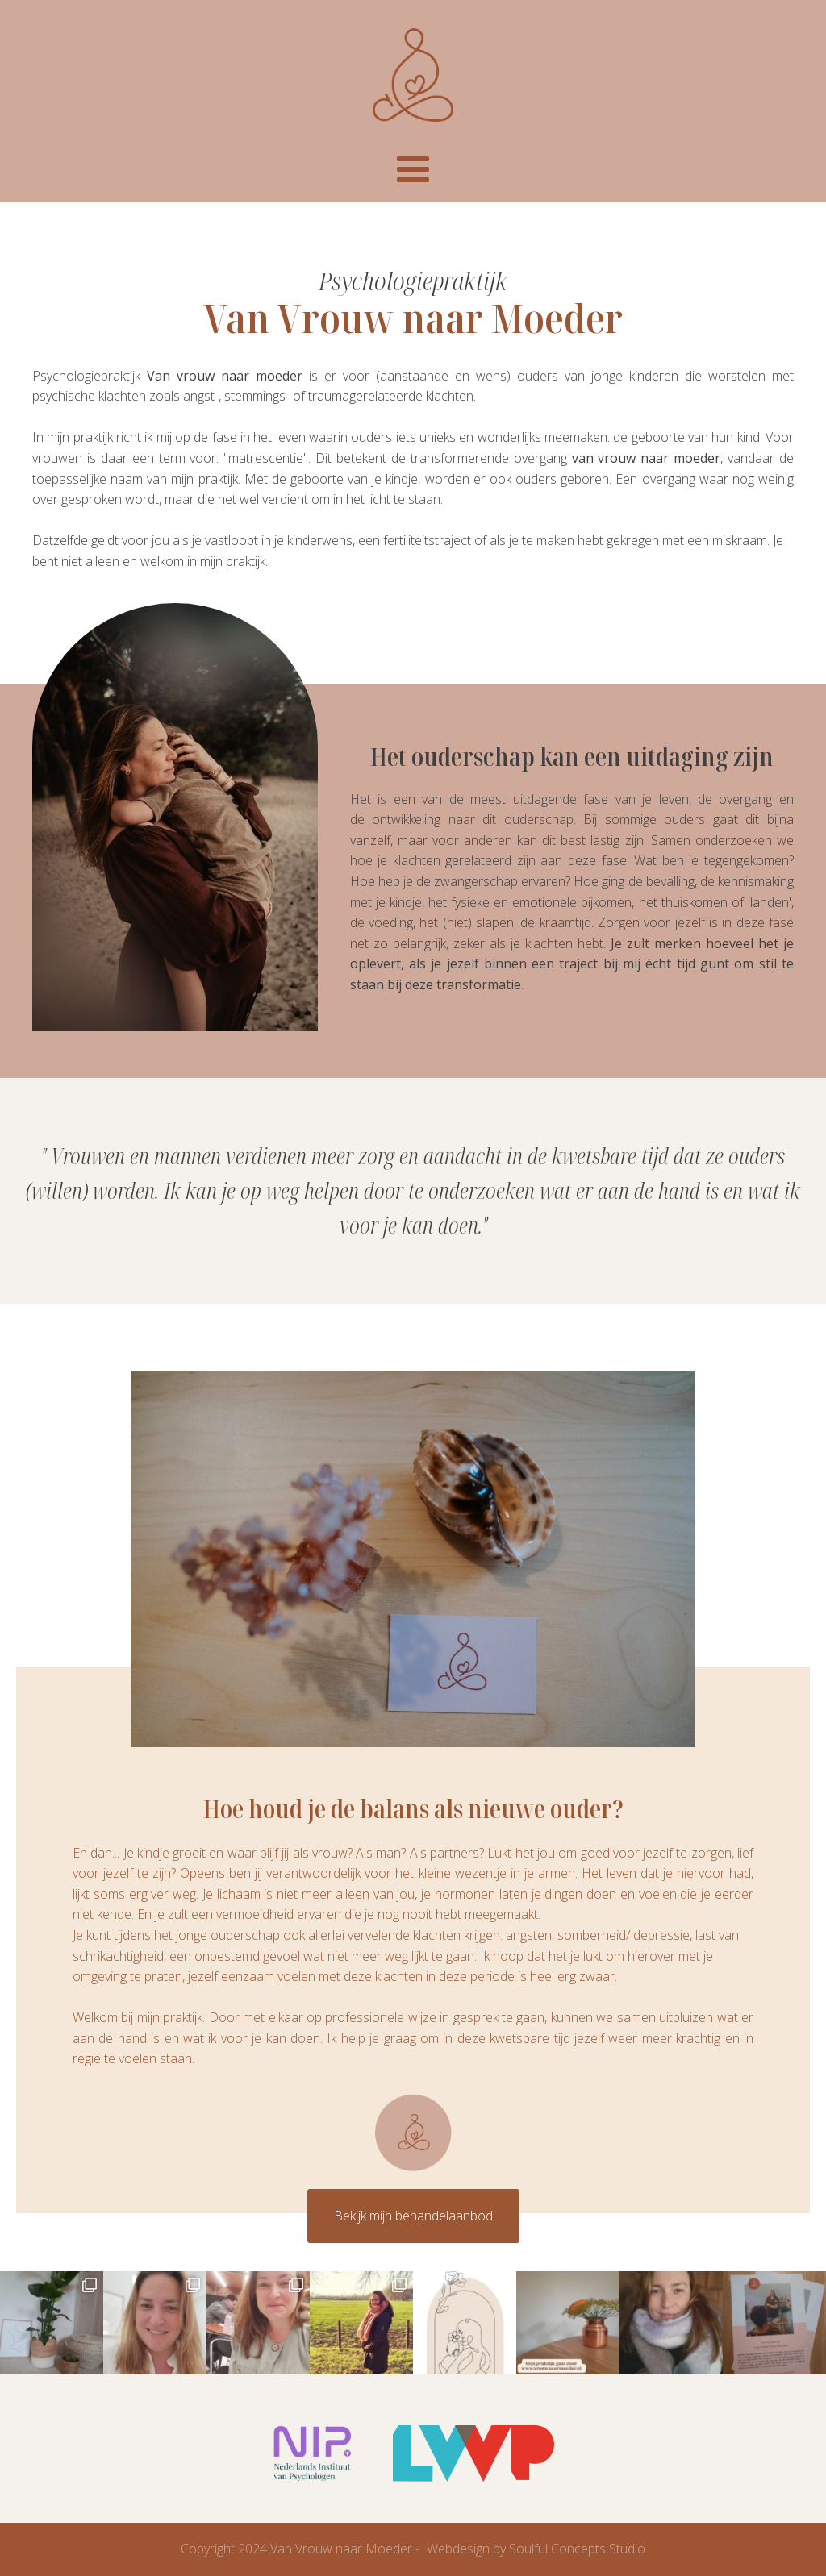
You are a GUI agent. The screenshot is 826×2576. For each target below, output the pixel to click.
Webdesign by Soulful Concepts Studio (536, 2548)
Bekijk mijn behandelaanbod (413, 2215)
